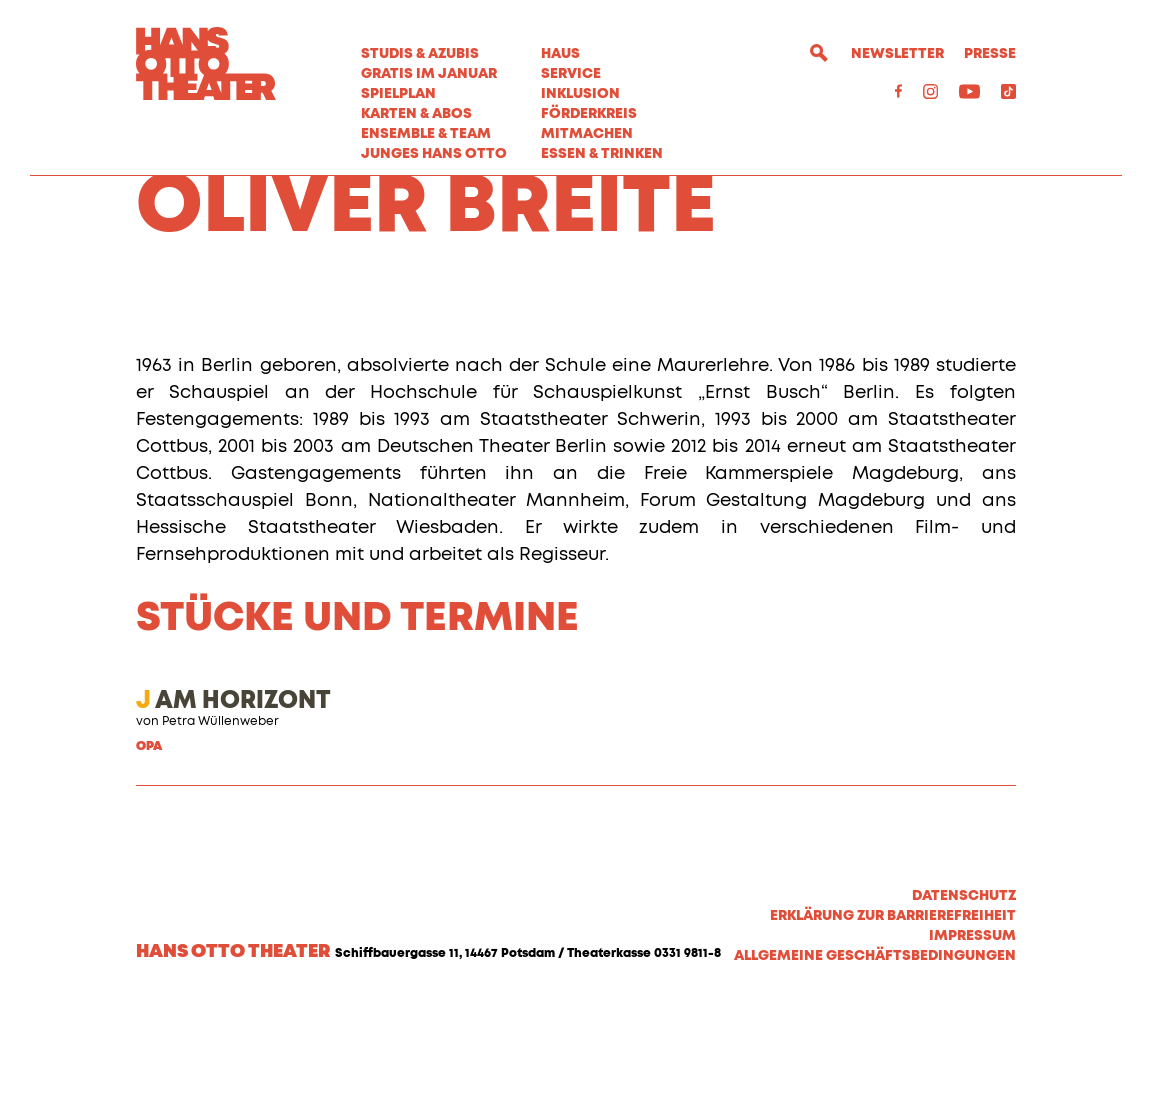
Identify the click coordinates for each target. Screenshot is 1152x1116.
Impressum (972, 1048)
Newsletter (897, 54)
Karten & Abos (416, 114)
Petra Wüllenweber (220, 834)
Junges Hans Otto (434, 154)
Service (571, 74)
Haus (560, 54)
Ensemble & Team (426, 134)
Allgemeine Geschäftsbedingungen (875, 1068)
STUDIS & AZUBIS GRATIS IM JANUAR (429, 64)
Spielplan (398, 94)
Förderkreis (589, 114)
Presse (990, 54)
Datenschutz (964, 1008)
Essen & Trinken (602, 154)
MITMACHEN (587, 134)
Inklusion (580, 94)
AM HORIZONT (233, 813)
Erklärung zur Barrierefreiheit (893, 1028)
